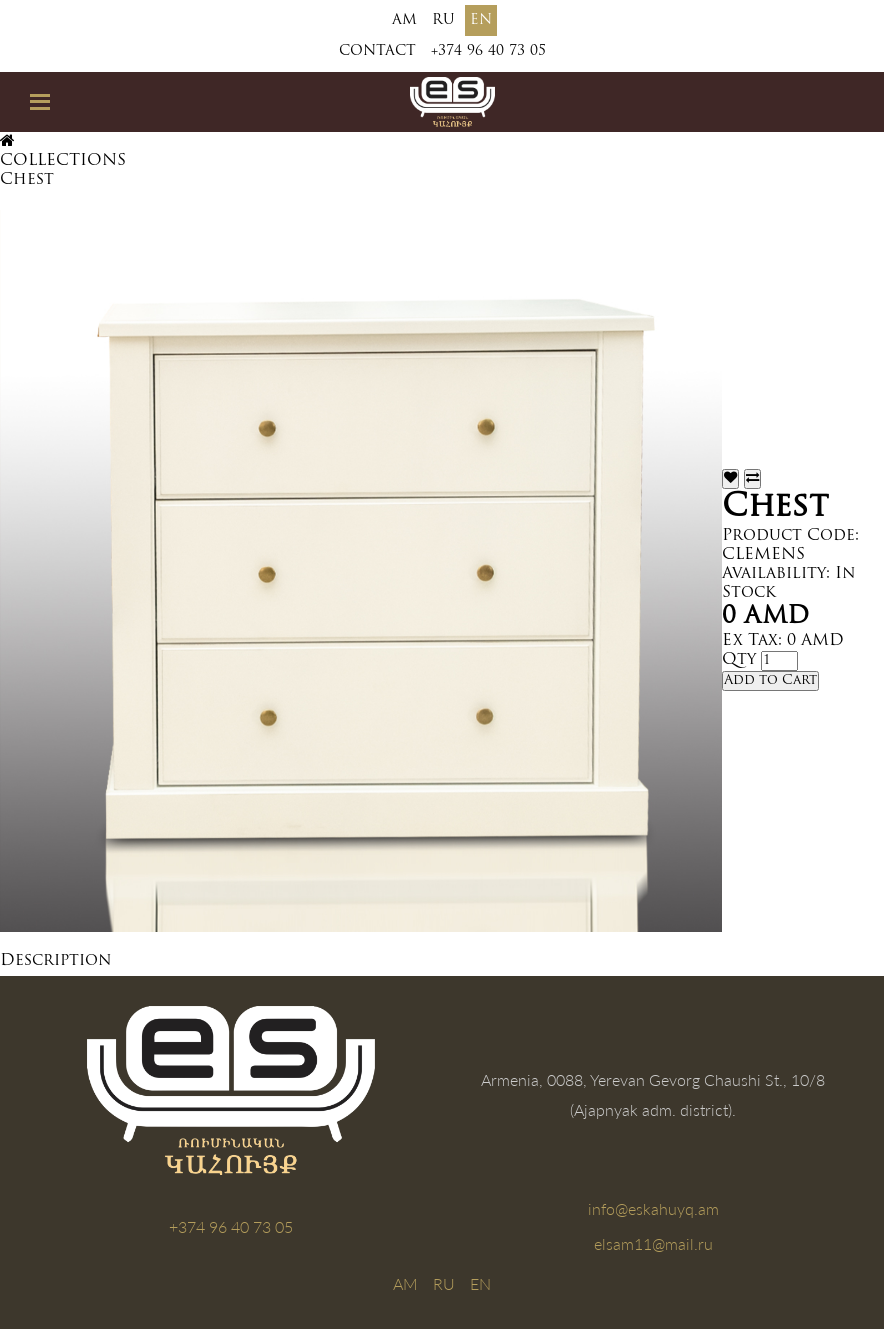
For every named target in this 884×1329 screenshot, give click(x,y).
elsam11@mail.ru (653, 1243)
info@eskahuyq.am (653, 1208)
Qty (739, 660)
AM (404, 20)
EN (481, 20)
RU (443, 20)
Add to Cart (770, 680)
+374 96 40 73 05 (488, 51)
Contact (377, 51)
